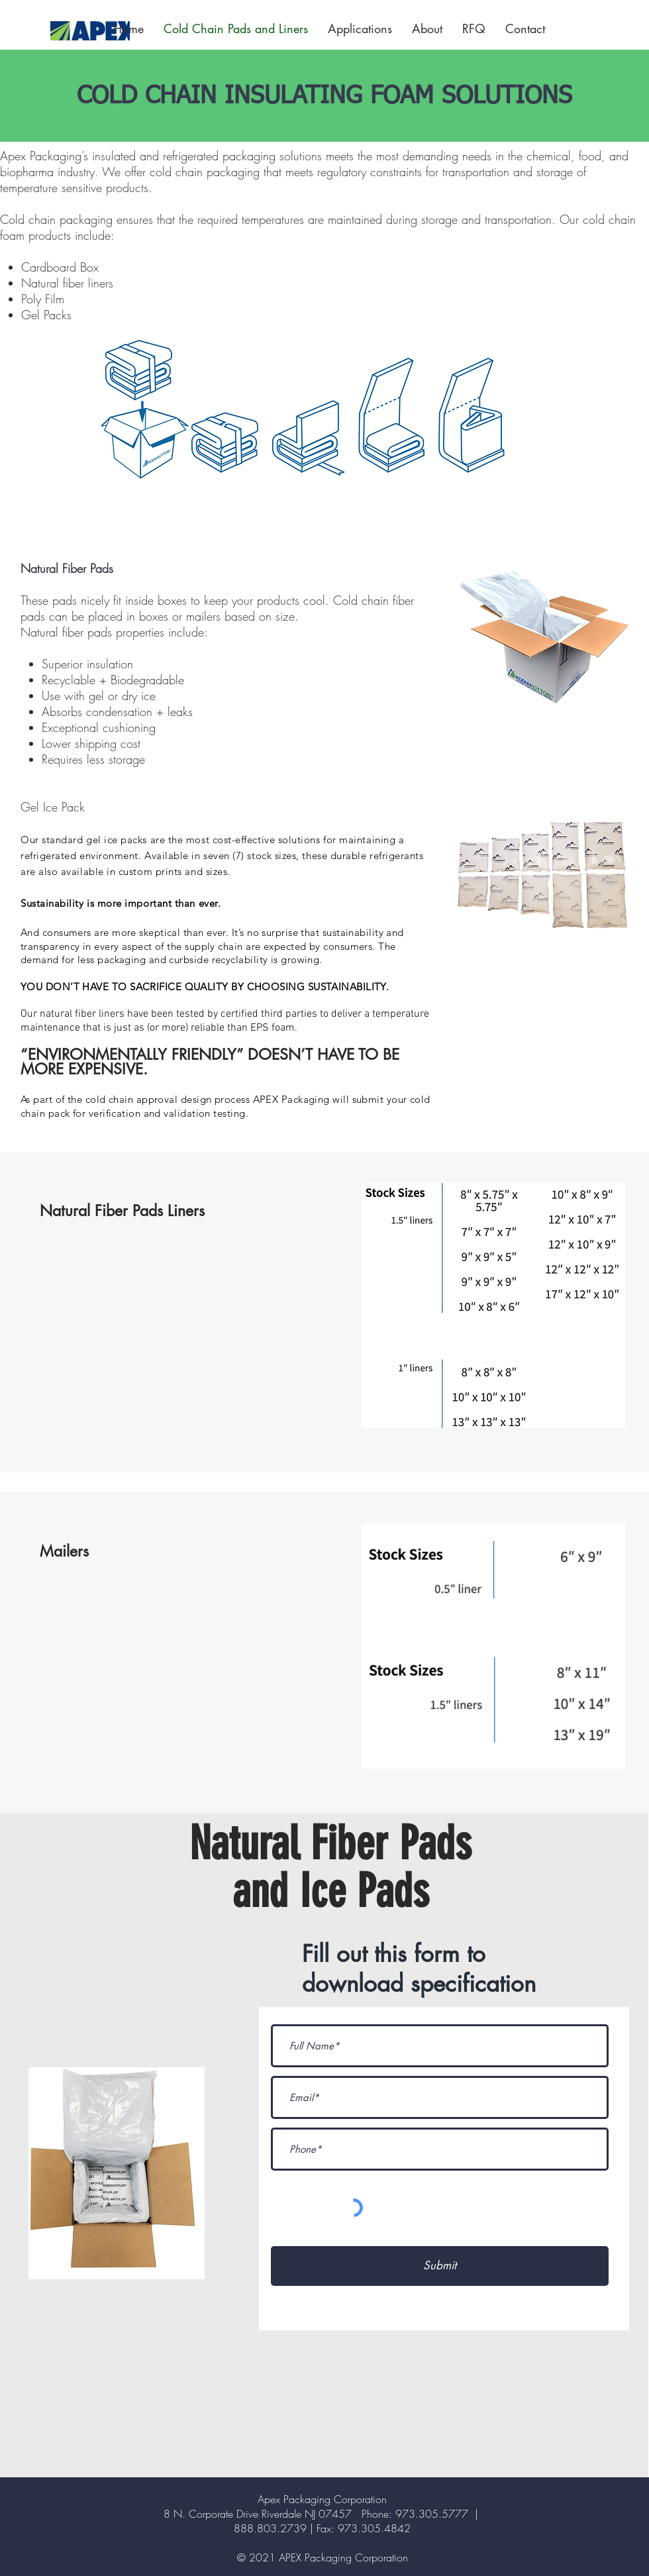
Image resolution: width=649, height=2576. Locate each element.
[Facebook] (578, 31)
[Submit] (440, 2266)
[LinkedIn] (614, 31)
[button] (360, 28)
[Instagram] (596, 31)
